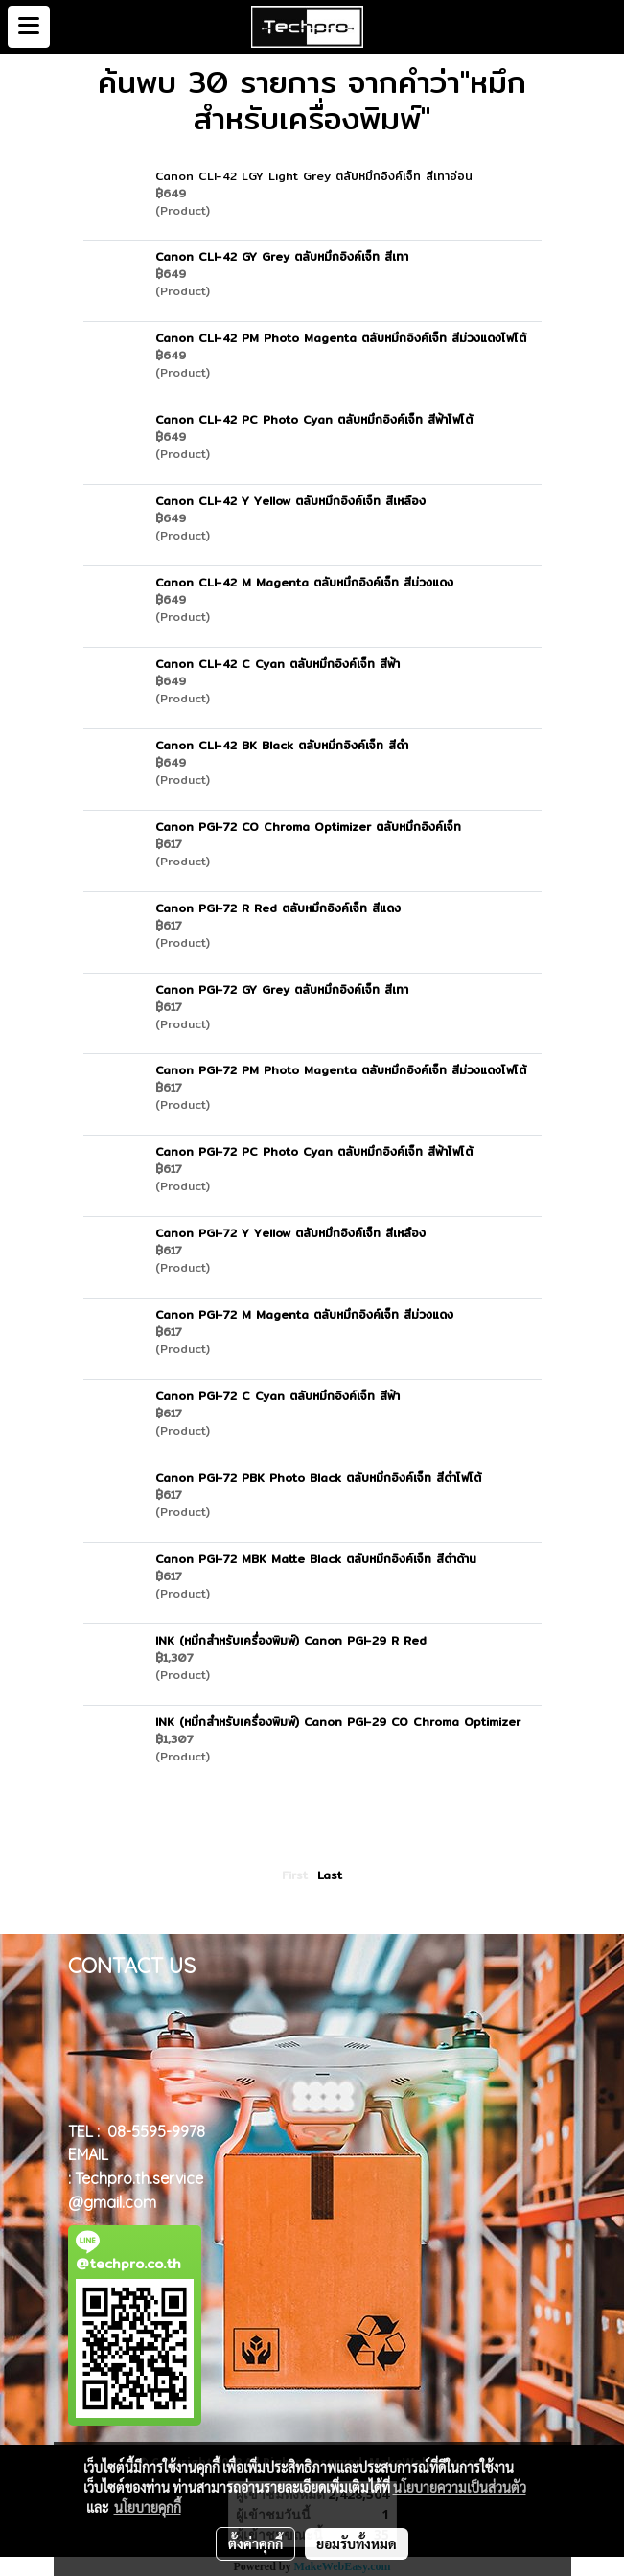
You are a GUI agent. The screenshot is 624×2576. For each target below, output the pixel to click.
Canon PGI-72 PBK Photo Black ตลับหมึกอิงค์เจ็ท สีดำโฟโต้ (318, 1477)
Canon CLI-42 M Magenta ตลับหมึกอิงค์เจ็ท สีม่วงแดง (304, 582)
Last (329, 1875)
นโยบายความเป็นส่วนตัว (459, 2487)
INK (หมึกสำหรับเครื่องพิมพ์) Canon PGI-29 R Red (291, 1640)
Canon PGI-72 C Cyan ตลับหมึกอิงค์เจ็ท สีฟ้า (277, 1396)
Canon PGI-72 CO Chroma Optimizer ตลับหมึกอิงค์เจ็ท (308, 826)
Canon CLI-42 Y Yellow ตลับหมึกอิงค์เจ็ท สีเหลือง (290, 501)
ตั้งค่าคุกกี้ (255, 2543)
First (295, 1875)
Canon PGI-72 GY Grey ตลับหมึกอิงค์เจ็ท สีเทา (281, 989)
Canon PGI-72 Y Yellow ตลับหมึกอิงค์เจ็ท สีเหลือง (290, 1233)
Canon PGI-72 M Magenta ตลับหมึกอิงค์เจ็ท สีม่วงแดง (304, 1314)
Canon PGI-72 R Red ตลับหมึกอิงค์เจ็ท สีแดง (278, 908)
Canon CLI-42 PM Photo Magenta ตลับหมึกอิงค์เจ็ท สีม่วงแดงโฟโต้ (340, 338)
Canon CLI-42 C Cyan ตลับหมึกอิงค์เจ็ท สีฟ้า (277, 664)
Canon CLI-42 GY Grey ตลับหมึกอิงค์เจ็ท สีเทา (281, 256)
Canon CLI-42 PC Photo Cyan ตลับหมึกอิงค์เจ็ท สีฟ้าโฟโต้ (314, 419)
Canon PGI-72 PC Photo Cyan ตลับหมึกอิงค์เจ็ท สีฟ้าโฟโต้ (314, 1151)
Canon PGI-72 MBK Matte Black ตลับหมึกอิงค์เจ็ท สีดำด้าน (315, 1559)
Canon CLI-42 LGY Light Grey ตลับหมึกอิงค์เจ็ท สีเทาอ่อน (314, 176)
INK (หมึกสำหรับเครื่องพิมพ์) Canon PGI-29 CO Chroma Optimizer (337, 1722)
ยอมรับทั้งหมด (356, 2543)
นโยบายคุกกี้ (147, 2507)
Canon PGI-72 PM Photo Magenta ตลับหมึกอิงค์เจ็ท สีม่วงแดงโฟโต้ (340, 1070)
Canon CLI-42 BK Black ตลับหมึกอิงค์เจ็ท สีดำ (281, 745)
